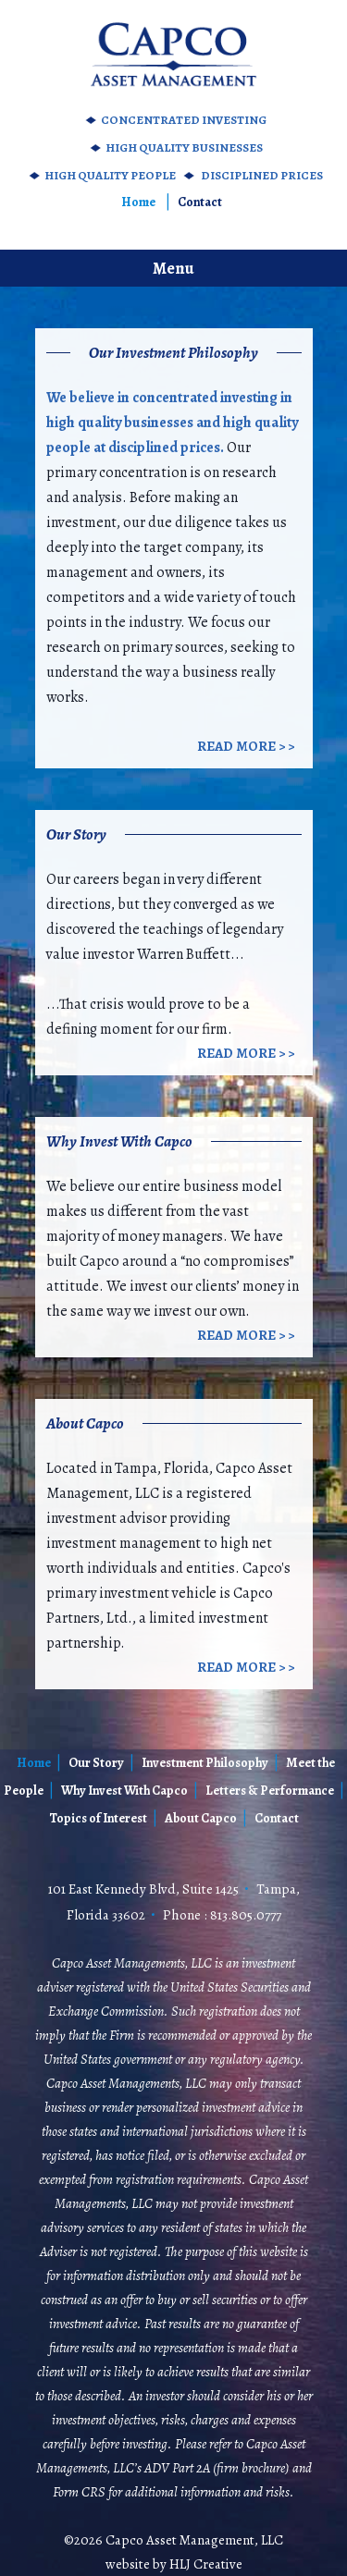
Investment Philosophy (205, 1763)
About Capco (201, 1818)
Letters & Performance (269, 1790)
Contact (200, 202)
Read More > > (245, 746)
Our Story (96, 1763)
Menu (173, 268)
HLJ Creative (205, 2564)
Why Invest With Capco (124, 1790)
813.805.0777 (245, 1915)
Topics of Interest (98, 1818)
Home (138, 202)
